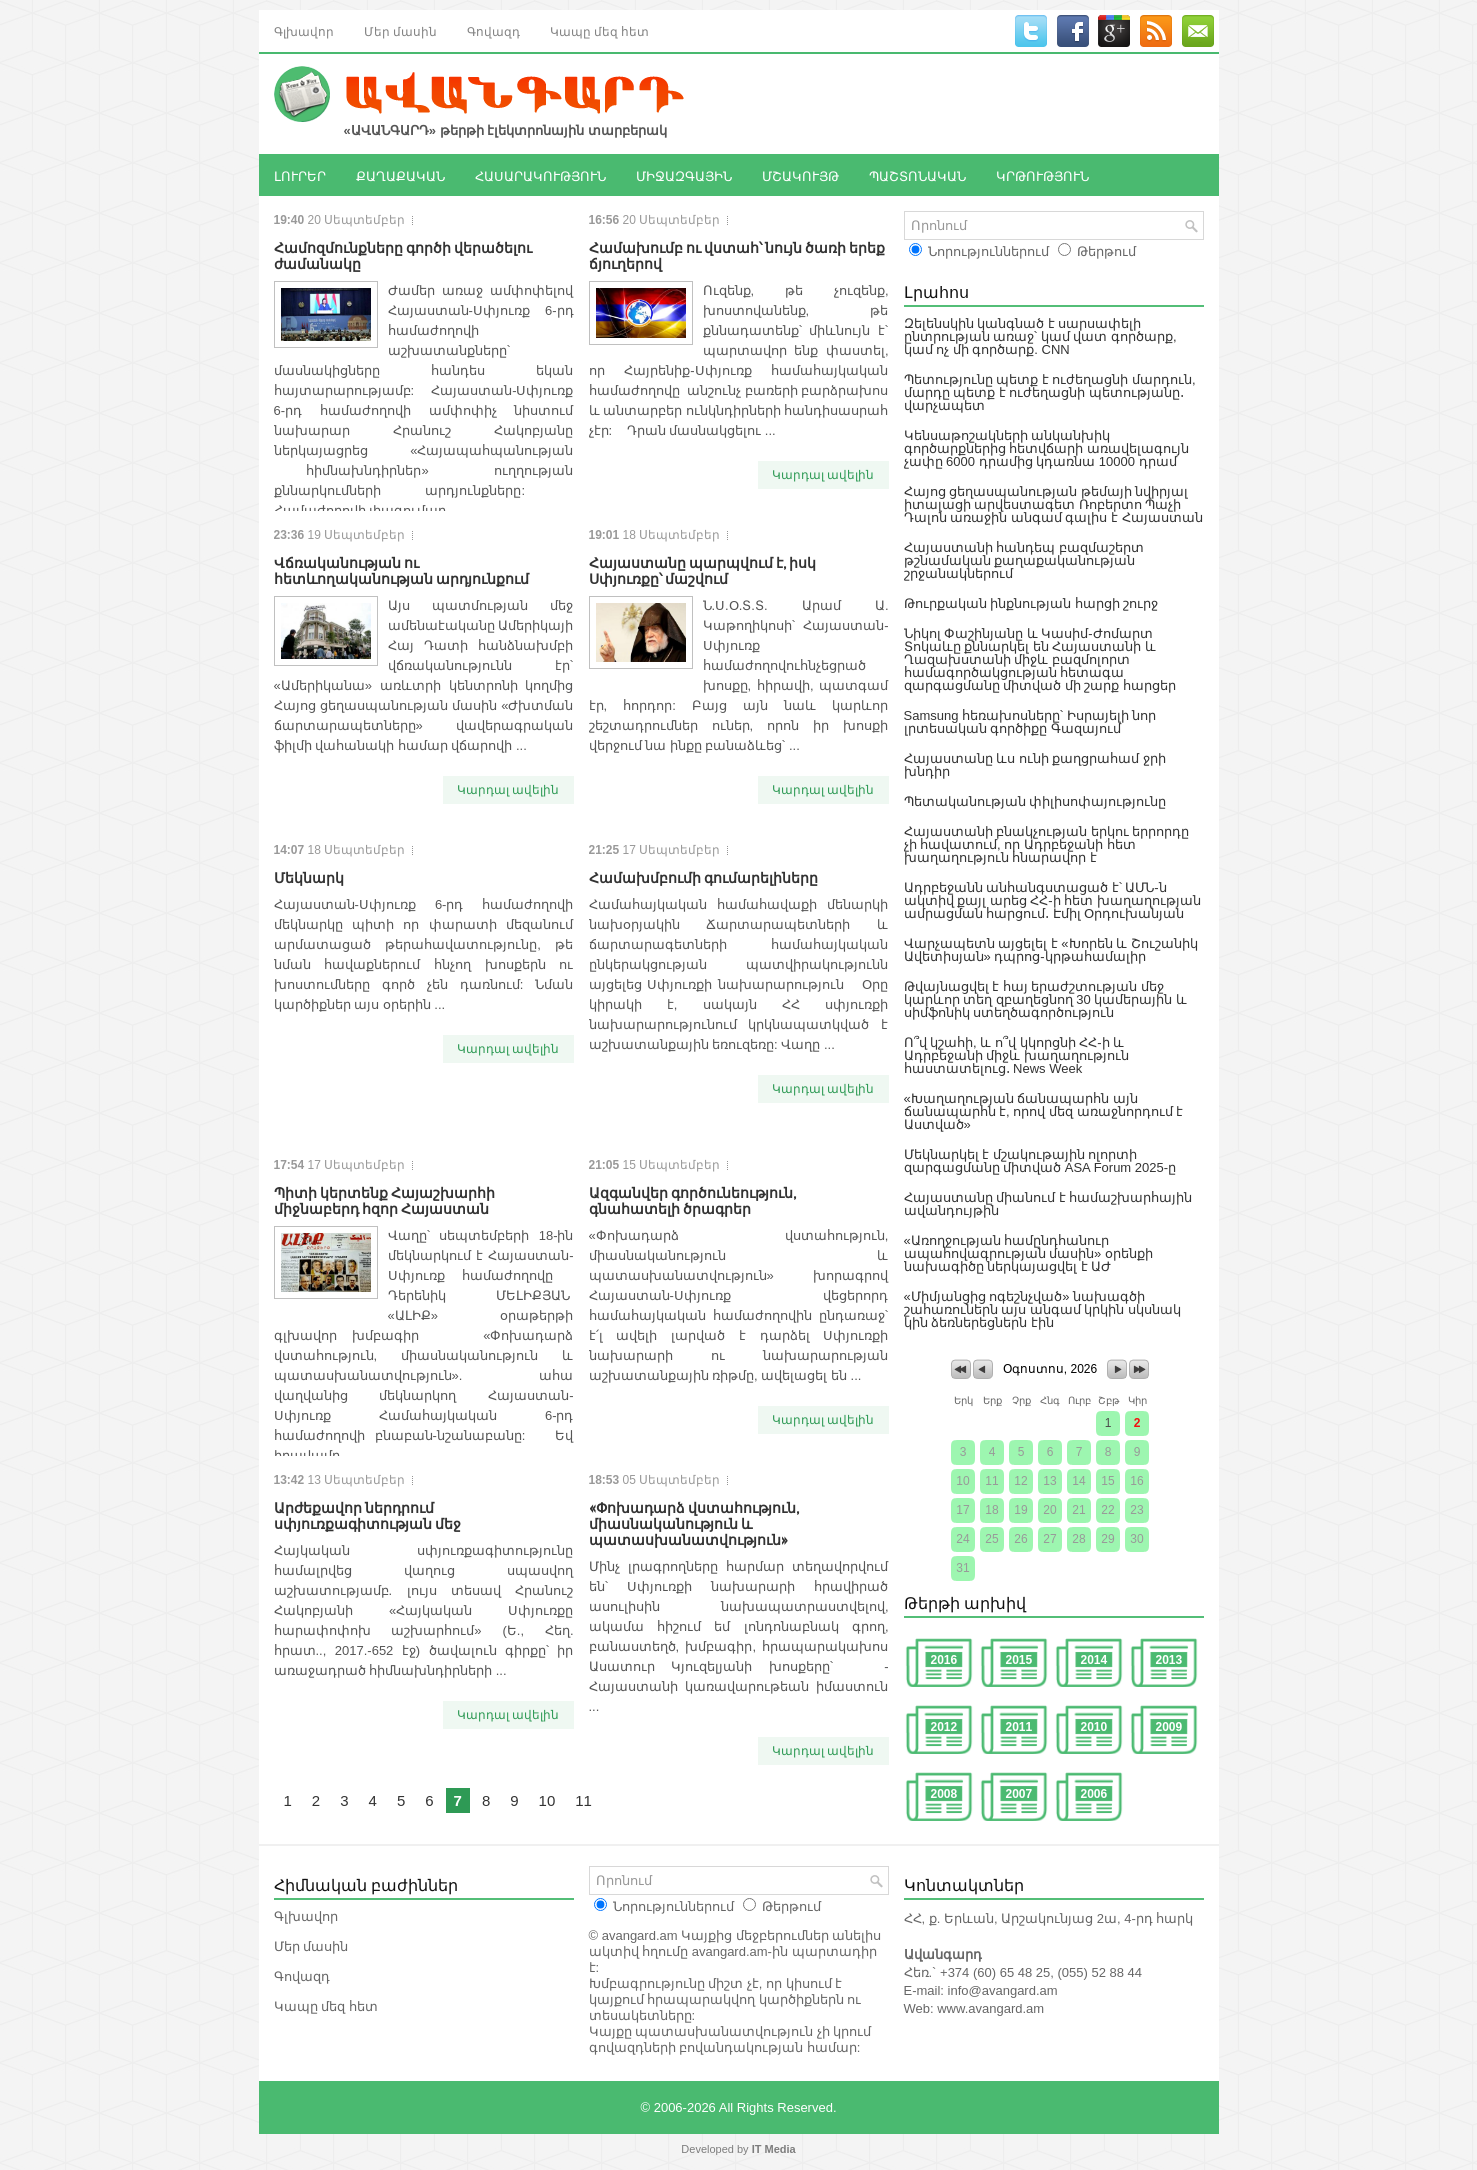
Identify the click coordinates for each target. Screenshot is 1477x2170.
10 (547, 1800)
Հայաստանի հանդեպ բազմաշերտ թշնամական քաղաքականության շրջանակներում (1024, 560)
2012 (944, 1727)
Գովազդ (493, 30)
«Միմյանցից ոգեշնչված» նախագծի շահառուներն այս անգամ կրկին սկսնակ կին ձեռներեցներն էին (1042, 1309)
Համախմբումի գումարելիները (703, 876)
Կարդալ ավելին (823, 475)
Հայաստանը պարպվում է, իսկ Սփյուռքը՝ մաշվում (702, 569)
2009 (1169, 1727)
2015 (1019, 1660)
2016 (944, 1660)
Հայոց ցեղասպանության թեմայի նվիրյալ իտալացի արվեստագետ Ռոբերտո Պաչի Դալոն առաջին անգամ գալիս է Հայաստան (1053, 504)
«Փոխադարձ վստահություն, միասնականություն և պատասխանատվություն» (694, 1522)
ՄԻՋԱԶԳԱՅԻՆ (684, 175)
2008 (944, 1794)
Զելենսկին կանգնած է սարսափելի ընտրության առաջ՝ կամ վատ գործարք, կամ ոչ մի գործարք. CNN (1040, 336)
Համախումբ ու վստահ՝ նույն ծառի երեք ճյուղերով (737, 254)
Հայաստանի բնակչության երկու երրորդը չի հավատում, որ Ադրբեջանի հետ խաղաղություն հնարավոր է (1047, 844)
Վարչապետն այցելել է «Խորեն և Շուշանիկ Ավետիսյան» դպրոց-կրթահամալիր (1051, 950)
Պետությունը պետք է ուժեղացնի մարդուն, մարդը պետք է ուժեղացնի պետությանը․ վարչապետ (1050, 392)
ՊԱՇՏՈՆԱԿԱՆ (917, 175)
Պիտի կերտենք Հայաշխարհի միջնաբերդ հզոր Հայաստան (384, 1199)
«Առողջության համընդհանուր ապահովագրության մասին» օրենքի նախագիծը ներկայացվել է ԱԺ (1028, 1253)
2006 (1094, 1794)
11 (583, 1800)
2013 (1169, 1660)
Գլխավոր (304, 30)
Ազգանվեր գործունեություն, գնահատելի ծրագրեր (692, 1199)
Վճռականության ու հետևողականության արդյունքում (401, 569)
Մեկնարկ (309, 876)
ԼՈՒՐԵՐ (300, 175)
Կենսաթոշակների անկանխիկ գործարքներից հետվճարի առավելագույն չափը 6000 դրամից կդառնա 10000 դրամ (1046, 448)
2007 (1019, 1794)
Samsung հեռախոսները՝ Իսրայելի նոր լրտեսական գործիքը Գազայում (1030, 722)
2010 (1094, 1727)
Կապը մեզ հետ (599, 30)
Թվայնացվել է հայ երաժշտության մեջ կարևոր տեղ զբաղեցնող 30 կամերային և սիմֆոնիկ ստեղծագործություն (1046, 999)
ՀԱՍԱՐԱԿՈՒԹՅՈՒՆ (540, 175)
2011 (1019, 1727)
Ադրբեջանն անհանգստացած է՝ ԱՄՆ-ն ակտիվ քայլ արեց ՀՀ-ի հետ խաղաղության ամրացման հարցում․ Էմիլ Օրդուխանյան (1052, 900)
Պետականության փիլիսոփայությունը (1035, 801)
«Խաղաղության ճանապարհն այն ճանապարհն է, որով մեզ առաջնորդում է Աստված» (1044, 1111)
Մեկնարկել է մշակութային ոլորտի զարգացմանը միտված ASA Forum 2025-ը (1040, 1161)
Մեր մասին (400, 30)
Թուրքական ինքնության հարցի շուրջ (1031, 603)
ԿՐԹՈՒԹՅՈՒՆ (1042, 175)
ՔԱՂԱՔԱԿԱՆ (400, 175)
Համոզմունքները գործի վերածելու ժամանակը (403, 254)
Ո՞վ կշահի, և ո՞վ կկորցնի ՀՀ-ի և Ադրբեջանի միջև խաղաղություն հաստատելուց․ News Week (1016, 1055)
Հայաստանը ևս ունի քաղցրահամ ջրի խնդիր (1035, 765)
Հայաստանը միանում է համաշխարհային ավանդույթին (1048, 1204)
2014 (1094, 1660)
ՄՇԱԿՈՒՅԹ (800, 175)
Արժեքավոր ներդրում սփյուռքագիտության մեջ (367, 1514)
